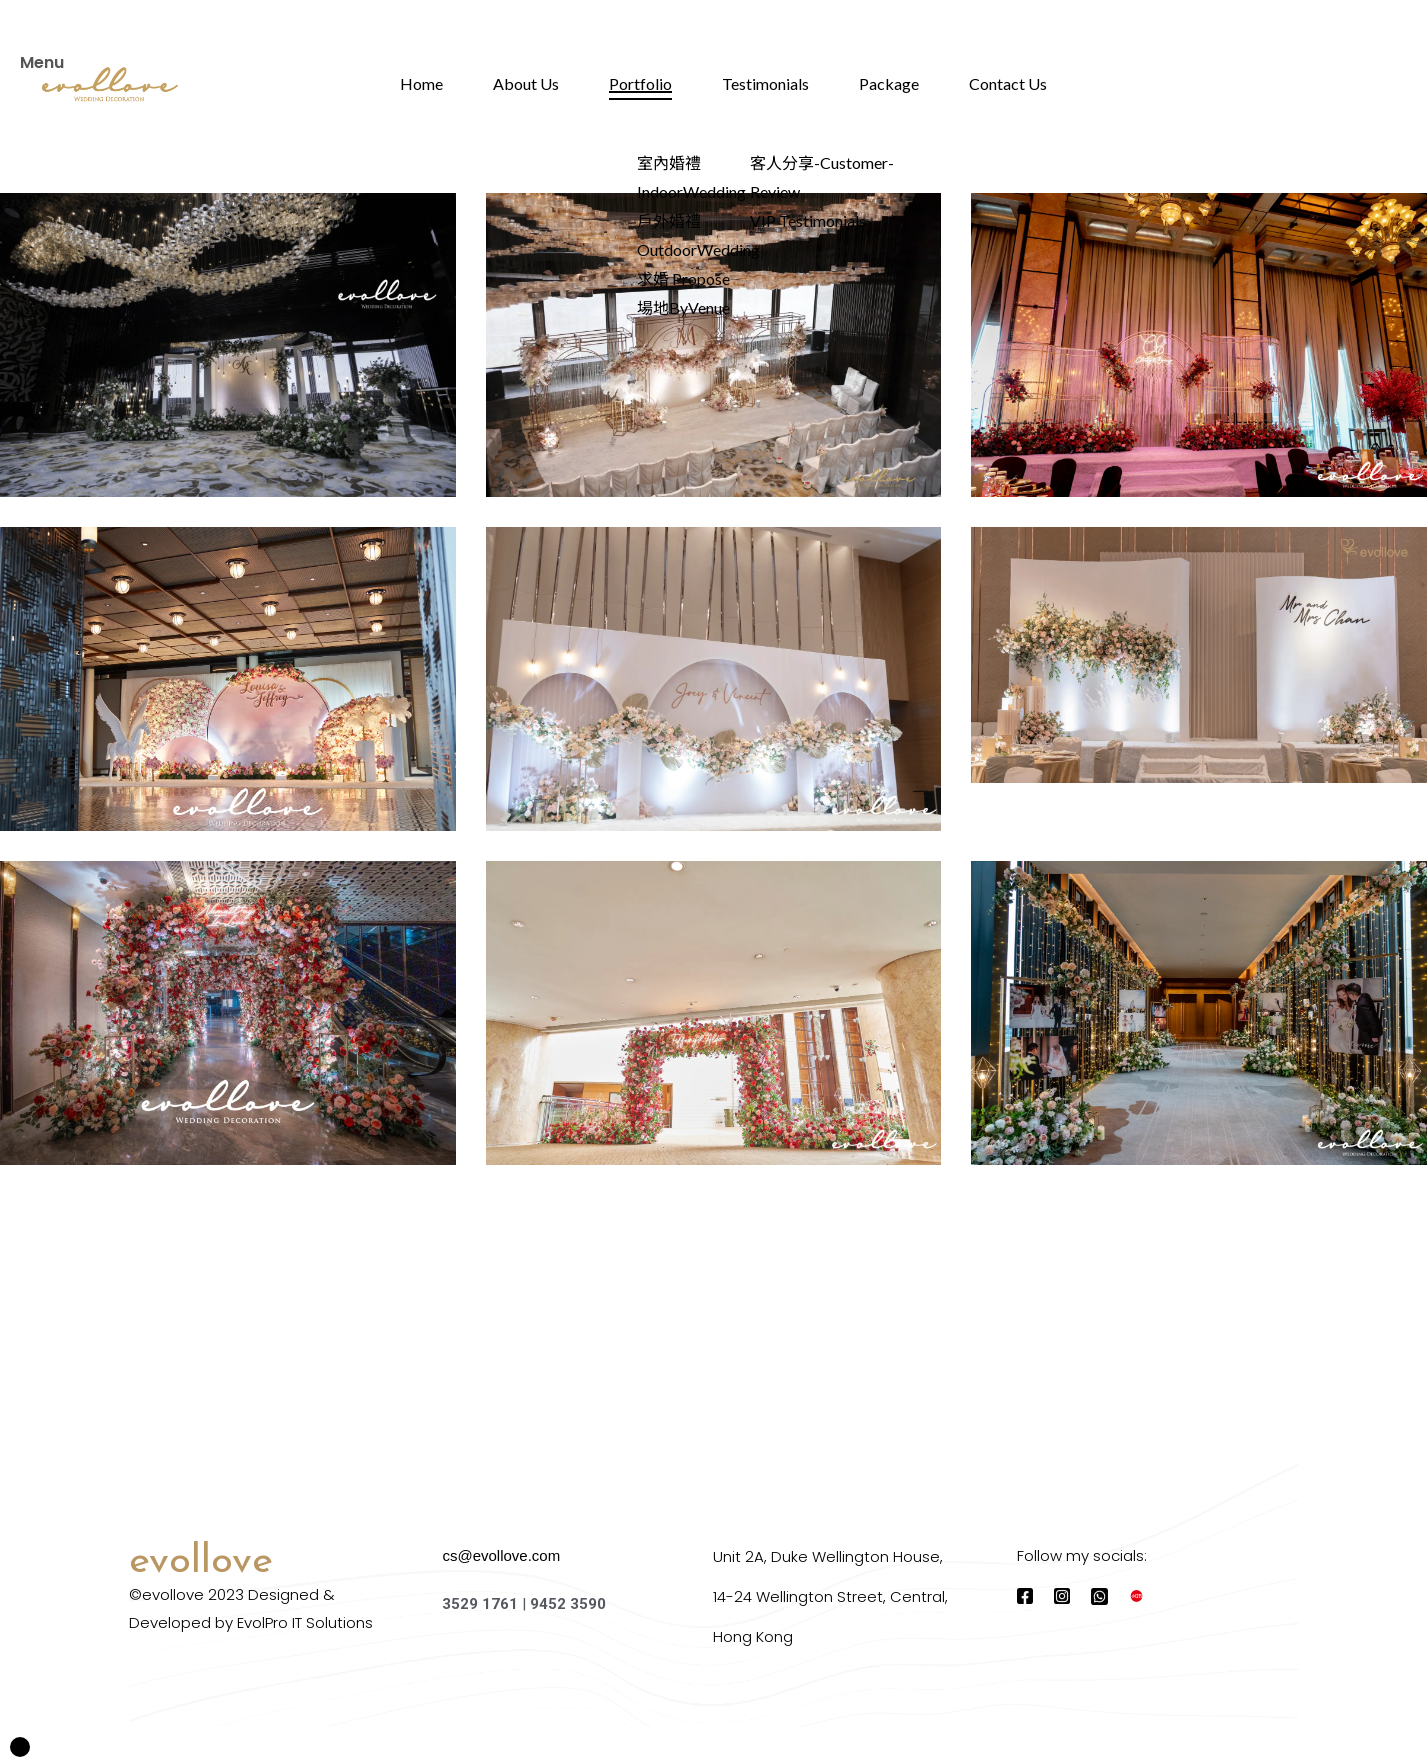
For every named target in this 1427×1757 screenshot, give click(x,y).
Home (421, 83)
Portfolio (640, 83)
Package (889, 83)
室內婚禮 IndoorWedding (691, 177)
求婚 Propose (683, 278)
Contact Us (1008, 83)
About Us (526, 83)
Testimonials (765, 83)
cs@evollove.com (501, 1555)
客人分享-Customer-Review (822, 177)
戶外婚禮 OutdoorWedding (698, 235)
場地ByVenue (683, 307)
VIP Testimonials (808, 220)
